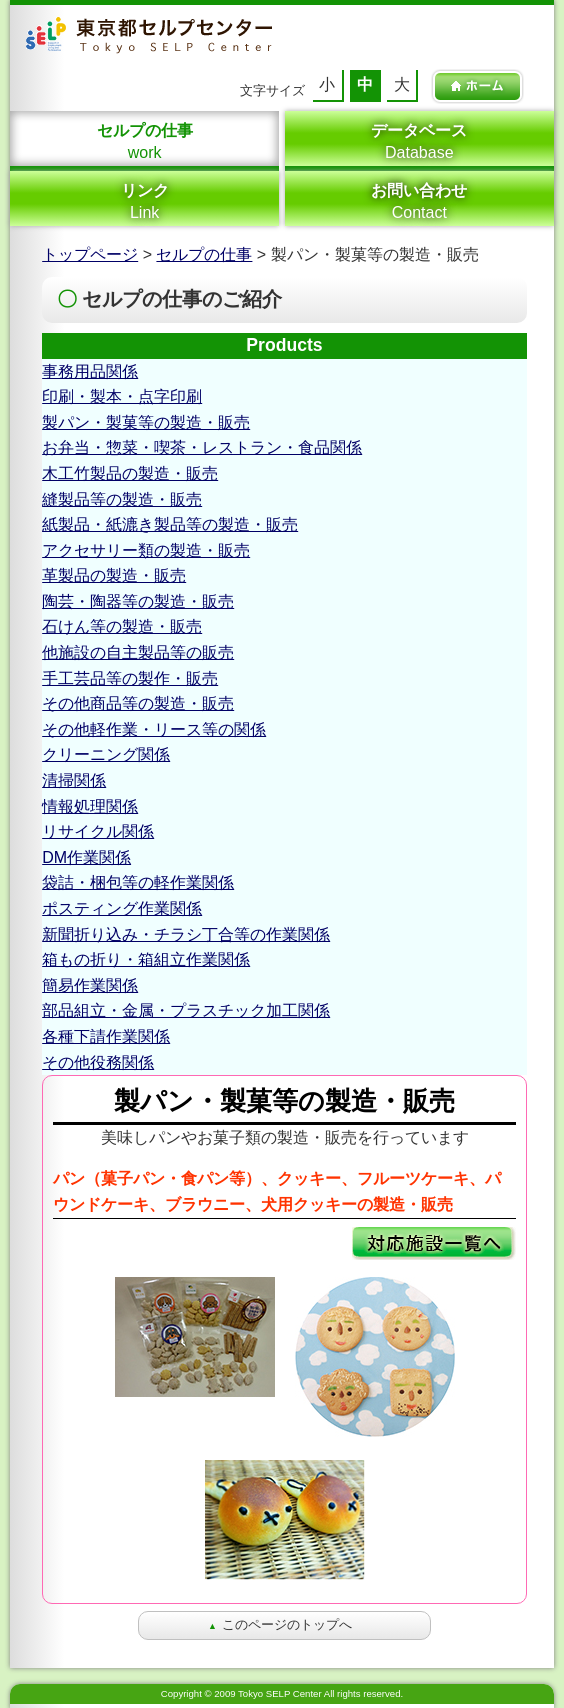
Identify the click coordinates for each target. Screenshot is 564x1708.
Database (419, 141)
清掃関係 (74, 780)
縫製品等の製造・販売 (122, 499)
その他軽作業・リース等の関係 (154, 729)
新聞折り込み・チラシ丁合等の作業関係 (186, 934)
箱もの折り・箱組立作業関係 (146, 959)
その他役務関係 (98, 1062)
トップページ (90, 254)
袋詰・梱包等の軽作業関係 (138, 882)
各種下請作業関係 (106, 1036)
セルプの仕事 (204, 254)
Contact (419, 201)
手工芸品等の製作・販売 (130, 678)
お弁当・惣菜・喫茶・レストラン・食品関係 (202, 447)
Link (144, 201)
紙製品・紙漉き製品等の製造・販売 (170, 524)
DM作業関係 (86, 857)
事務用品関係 (90, 371)
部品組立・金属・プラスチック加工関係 (186, 1010)
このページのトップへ (280, 1624)
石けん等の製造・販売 (122, 626)
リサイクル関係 (98, 831)
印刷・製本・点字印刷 (122, 396)
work (144, 141)
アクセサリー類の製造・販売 (146, 550)
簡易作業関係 (90, 985)
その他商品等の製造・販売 (138, 703)
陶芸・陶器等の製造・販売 (138, 601)
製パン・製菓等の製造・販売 (146, 422)
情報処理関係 (90, 806)
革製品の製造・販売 (114, 575)
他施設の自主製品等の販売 (138, 652)
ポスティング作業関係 (122, 908)
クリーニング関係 (106, 754)
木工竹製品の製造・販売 (130, 473)
